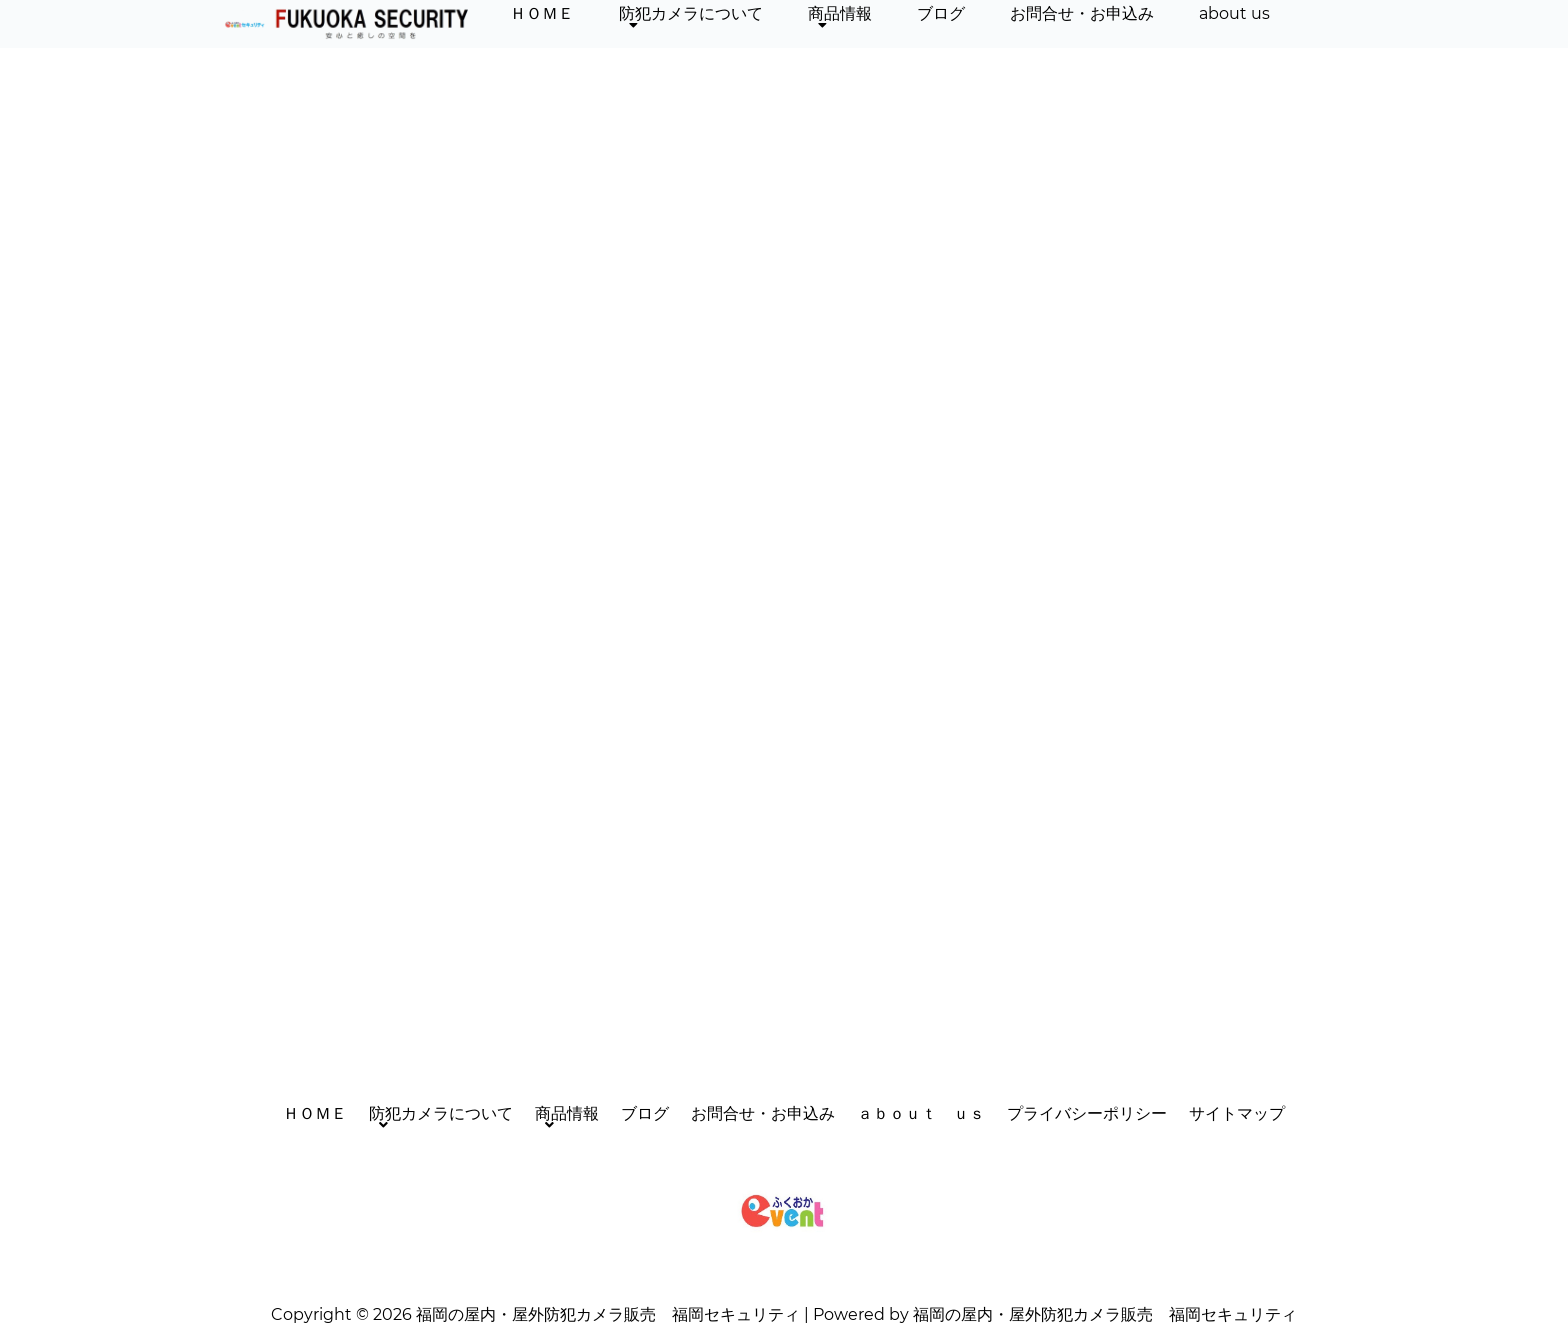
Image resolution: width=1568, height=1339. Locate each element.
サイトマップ (1237, 1113)
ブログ (941, 13)
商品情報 (840, 18)
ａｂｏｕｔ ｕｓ (921, 1113)
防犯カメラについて (691, 18)
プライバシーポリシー (1087, 1113)
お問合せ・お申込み (1082, 13)
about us (1234, 13)
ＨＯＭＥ (542, 13)
